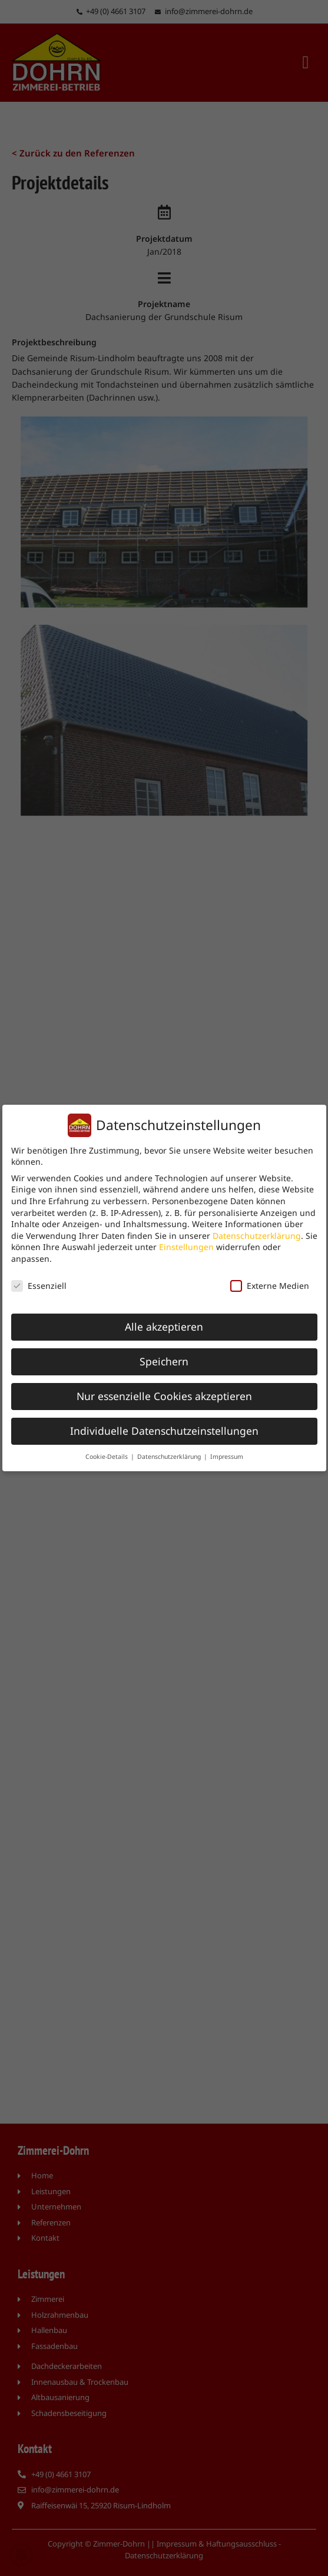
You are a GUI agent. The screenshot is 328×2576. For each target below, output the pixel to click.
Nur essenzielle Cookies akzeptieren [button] (164, 1396)
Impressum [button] (226, 1456)
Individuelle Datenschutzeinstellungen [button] (164, 1431)
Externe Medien (269, 1285)
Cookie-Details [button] (107, 1456)
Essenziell (39, 1285)
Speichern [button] (164, 1361)
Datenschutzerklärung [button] (170, 1456)
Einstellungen (186, 1246)
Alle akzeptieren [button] (164, 1326)
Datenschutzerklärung (257, 1235)
